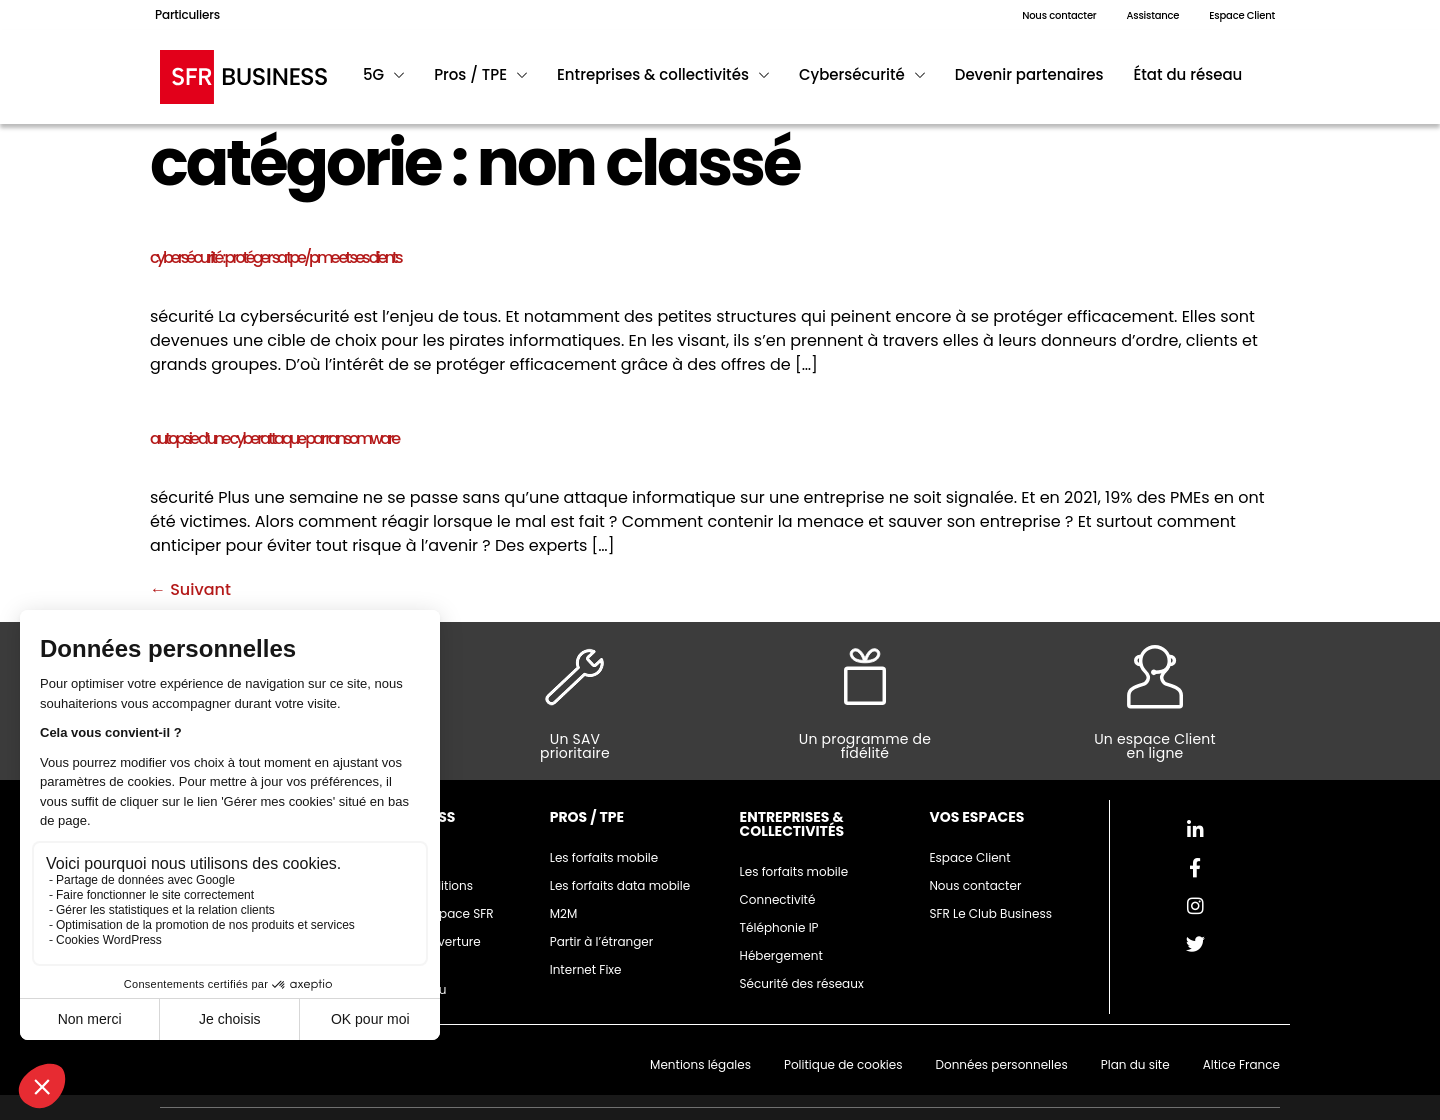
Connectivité (778, 899)
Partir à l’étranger (602, 941)
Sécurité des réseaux (802, 983)
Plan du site (1135, 1064)
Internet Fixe (586, 969)
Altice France (1241, 1064)
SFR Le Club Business (990, 913)
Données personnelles (1001, 1064)
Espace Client (969, 857)
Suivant (190, 589)
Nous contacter (975, 885)
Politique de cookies (843, 1064)
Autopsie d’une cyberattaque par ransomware (274, 438)
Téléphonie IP (779, 927)
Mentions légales (700, 1064)
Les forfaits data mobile (620, 885)
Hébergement (781, 955)
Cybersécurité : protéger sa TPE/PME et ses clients (275, 257)
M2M (564, 913)
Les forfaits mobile (604, 857)
